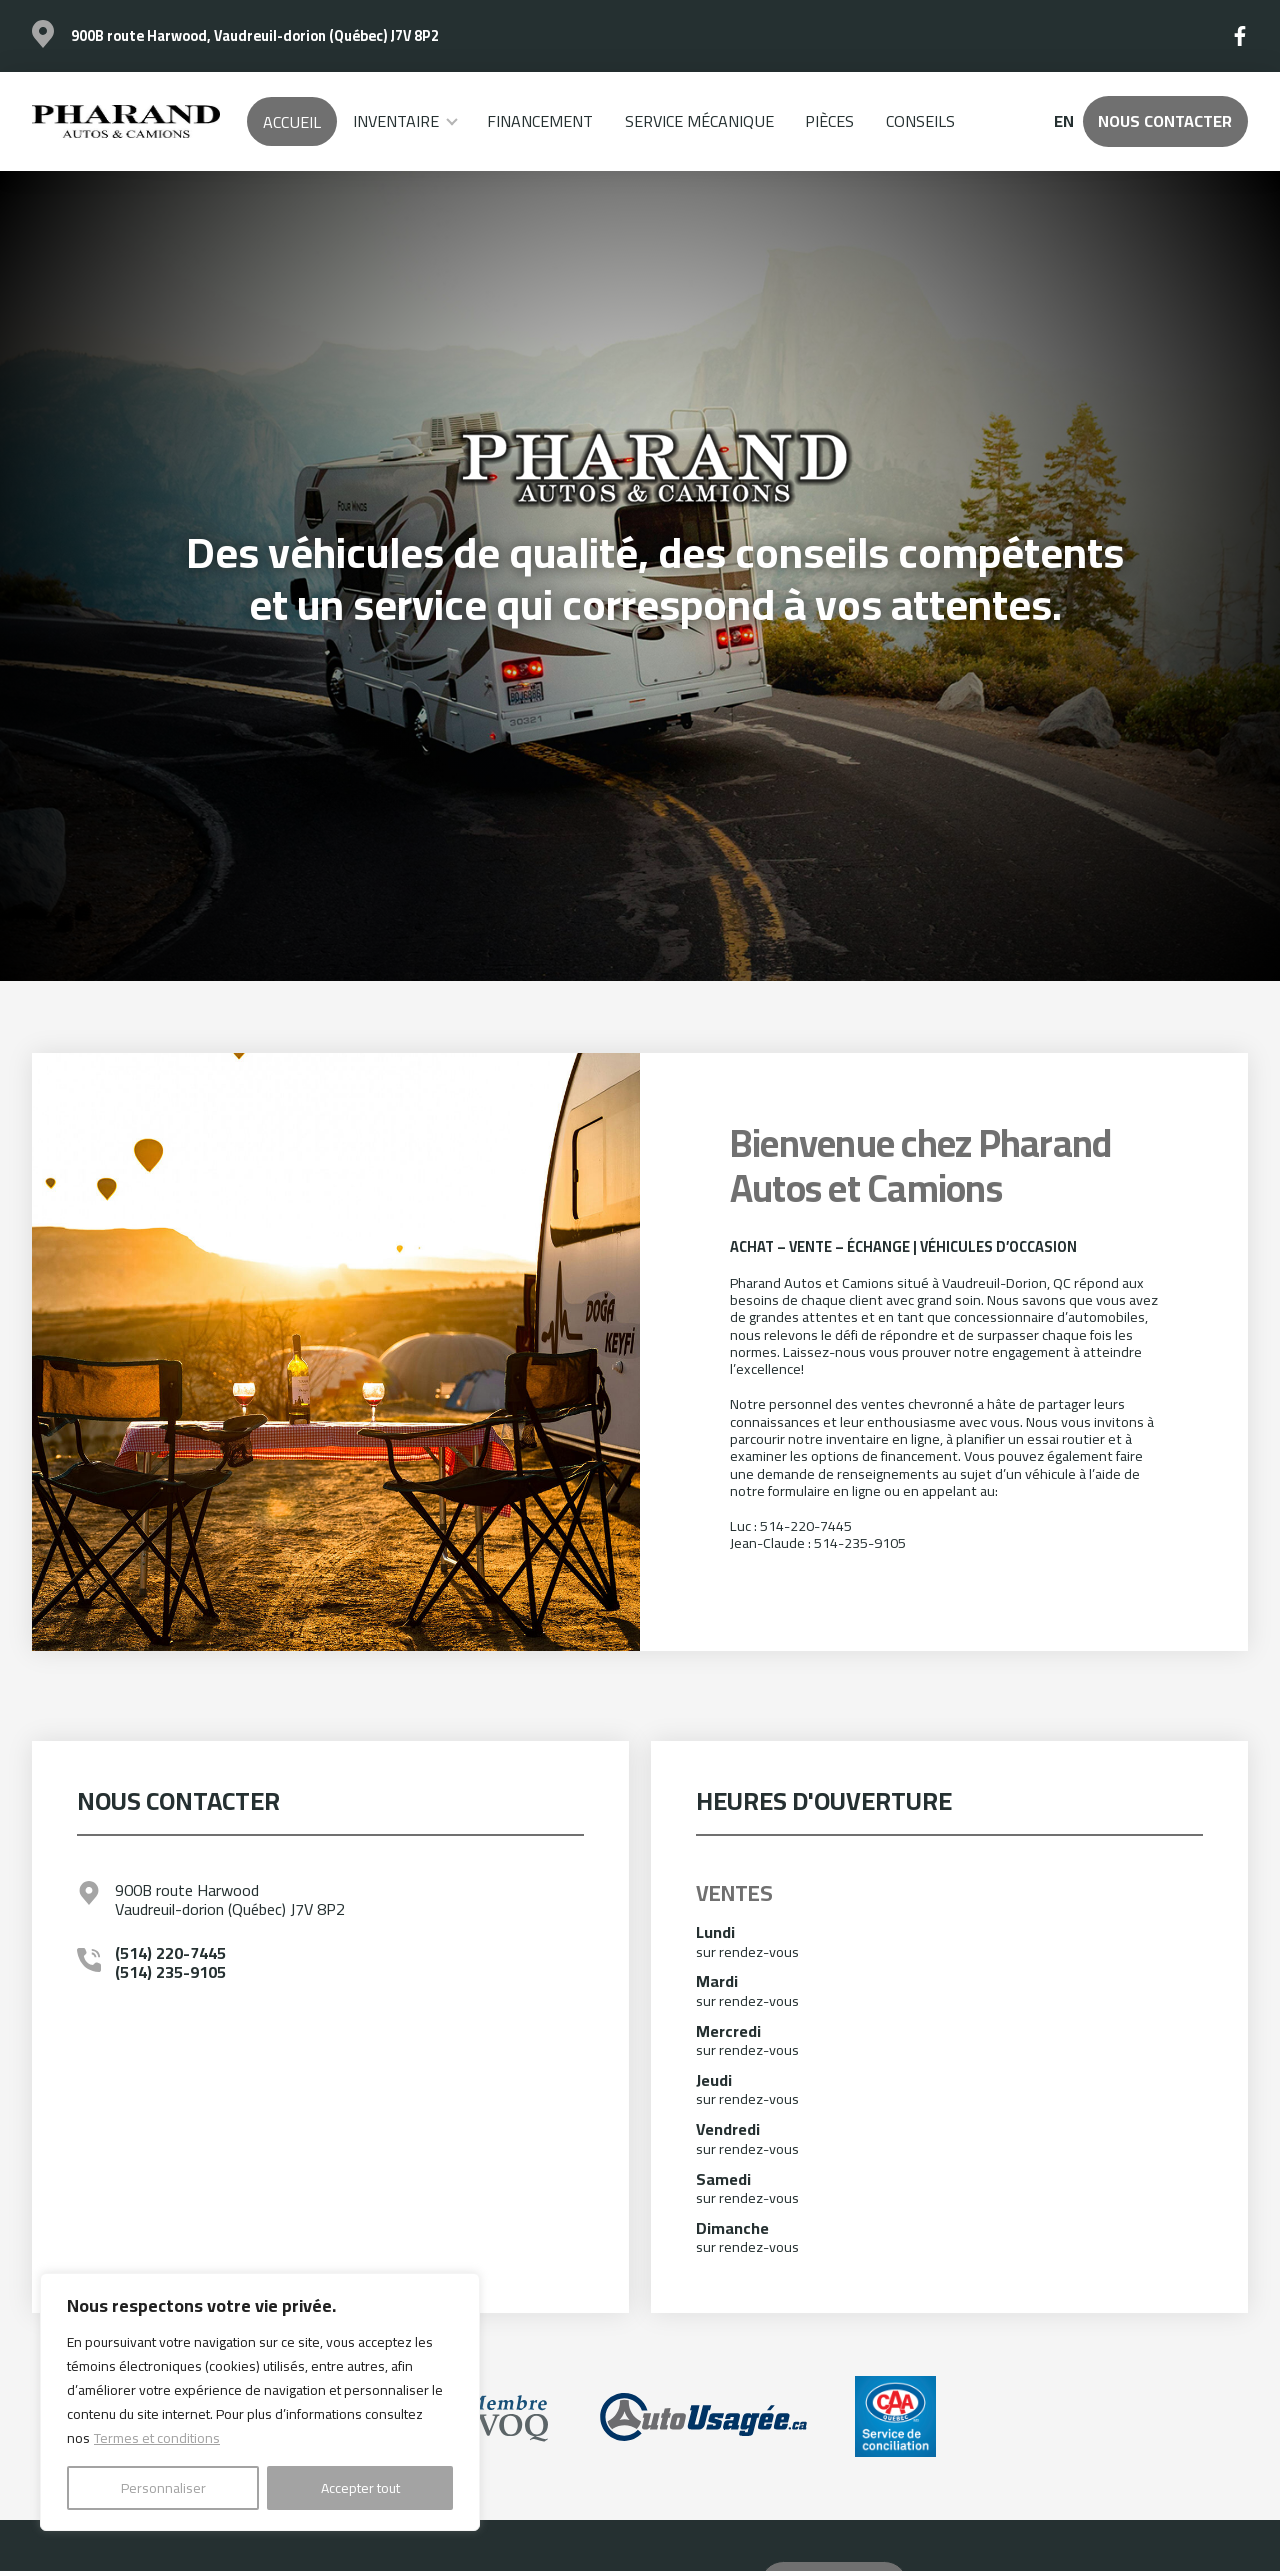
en (1063, 121)
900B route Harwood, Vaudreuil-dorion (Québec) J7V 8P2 (255, 35)
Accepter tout (360, 2488)
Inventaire (396, 121)
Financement (540, 121)
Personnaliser (163, 2488)
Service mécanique (699, 121)
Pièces (829, 121)
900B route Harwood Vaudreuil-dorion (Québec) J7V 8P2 (230, 1900)
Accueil (292, 122)
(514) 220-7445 (170, 1953)
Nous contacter (1165, 121)
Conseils (920, 121)
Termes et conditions (157, 2438)
